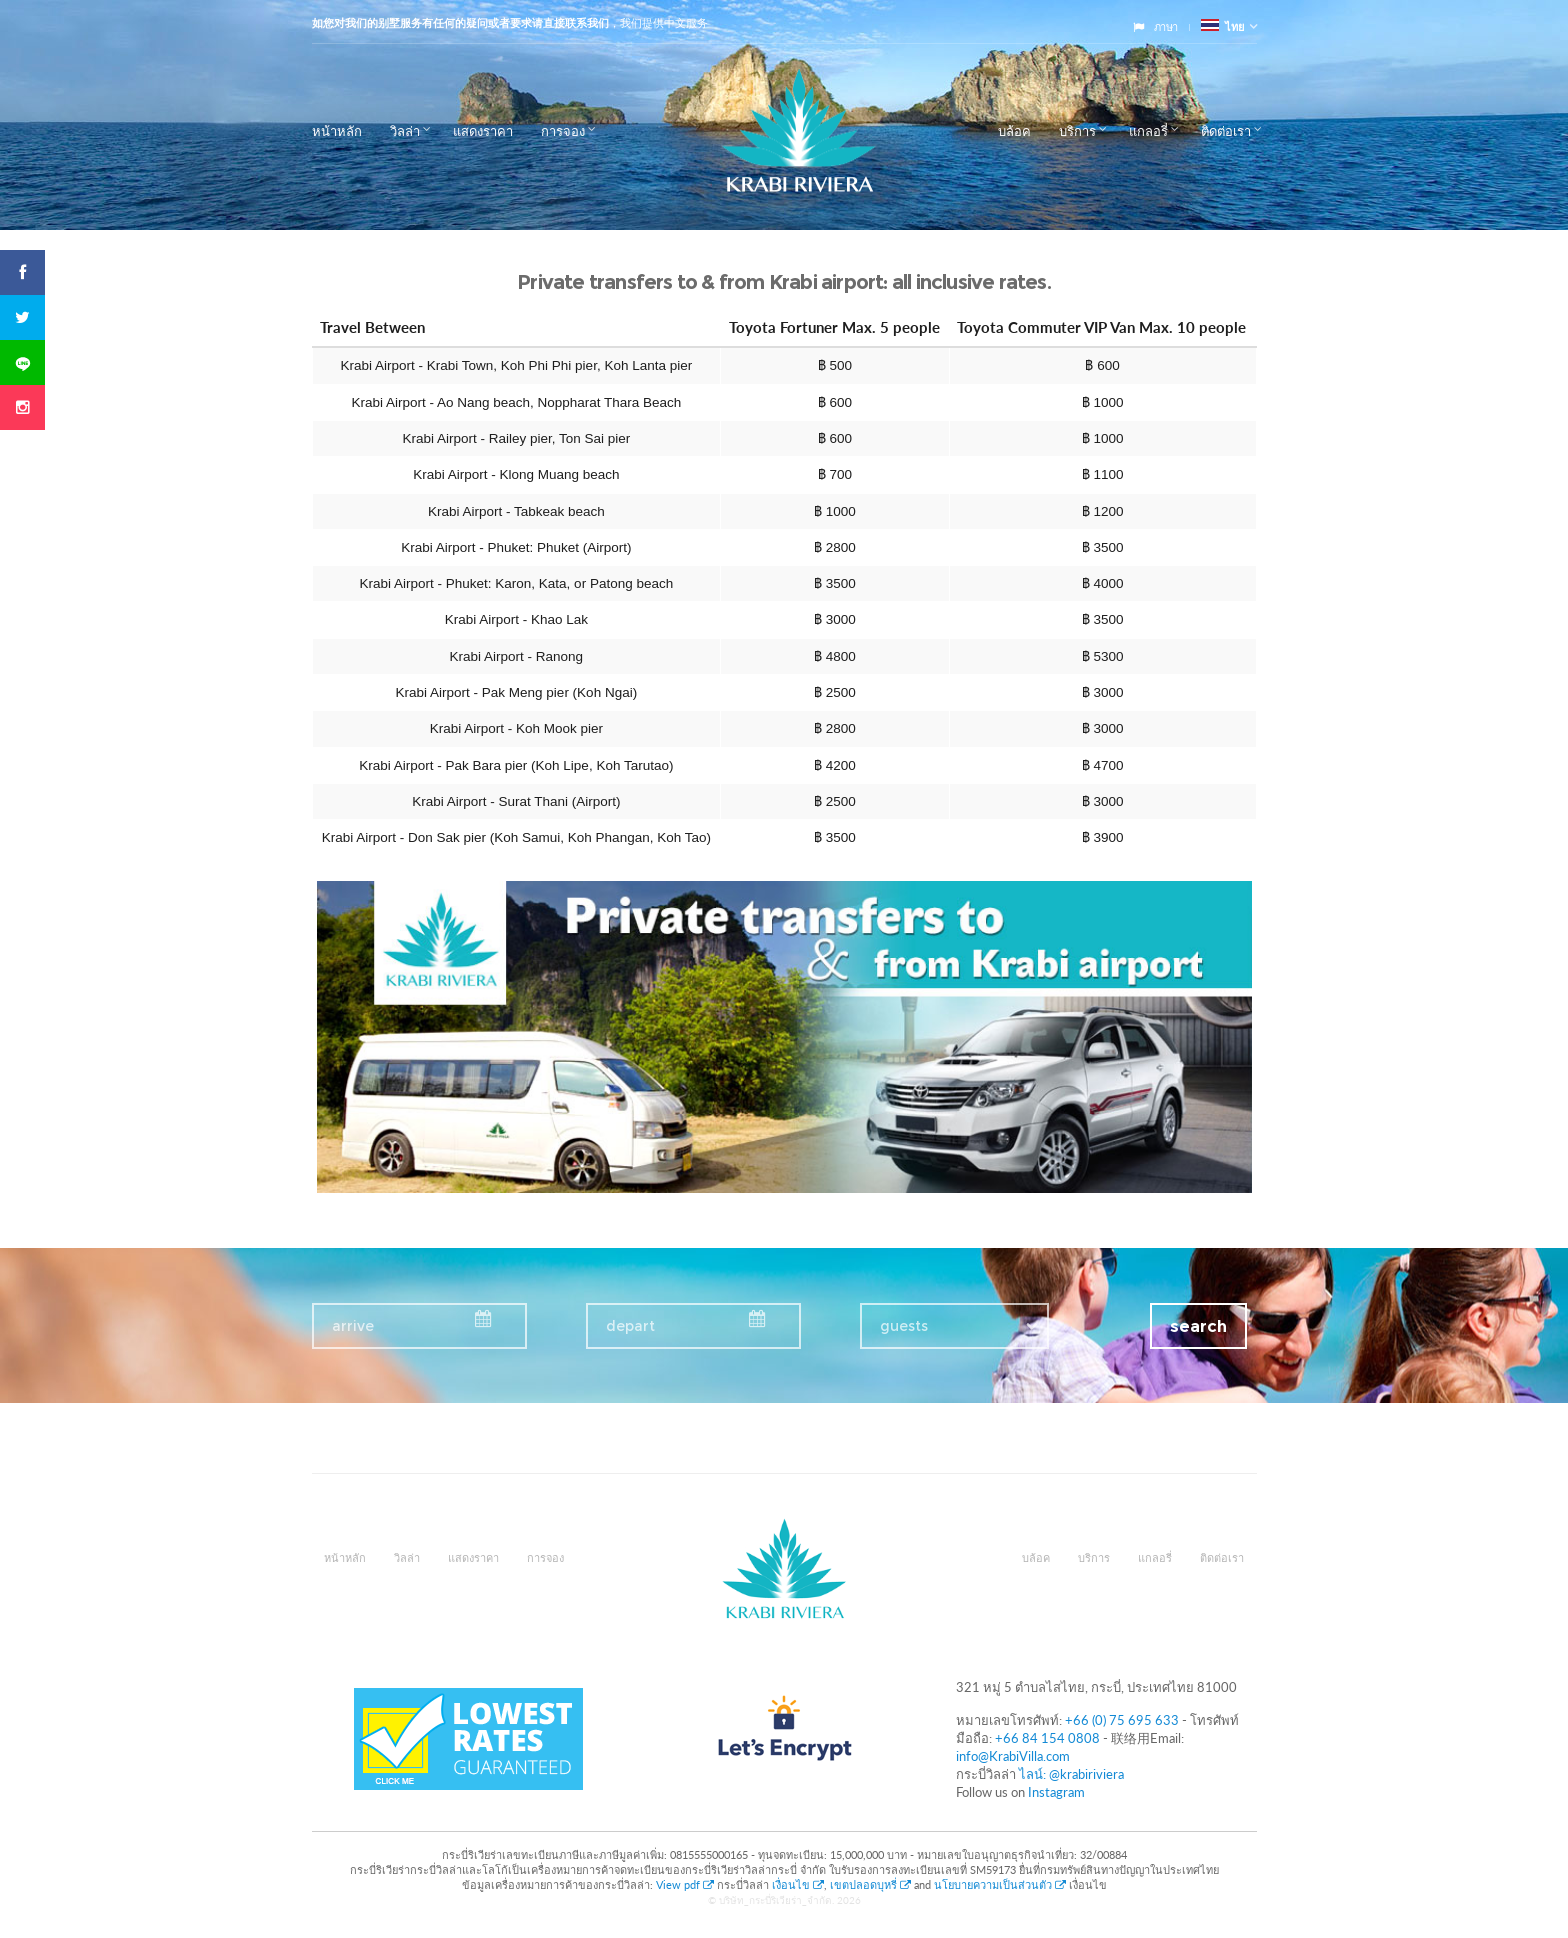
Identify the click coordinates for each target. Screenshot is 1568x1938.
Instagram (1056, 1792)
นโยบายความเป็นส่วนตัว (1000, 1884)
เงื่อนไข (798, 1884)
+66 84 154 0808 (1047, 1738)
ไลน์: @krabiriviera (1071, 1774)
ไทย (1222, 26)
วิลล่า (405, 131)
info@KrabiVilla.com (1013, 1756)
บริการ (1077, 131)
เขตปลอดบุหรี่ (870, 1884)
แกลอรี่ (1148, 131)
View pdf (686, 1884)
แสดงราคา (483, 131)
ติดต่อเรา (1226, 131)
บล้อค (1014, 131)
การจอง (563, 131)
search (1198, 1326)
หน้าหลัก (337, 131)
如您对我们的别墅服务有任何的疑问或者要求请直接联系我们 (460, 23)
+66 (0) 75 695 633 (1122, 1720)
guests (904, 1326)
